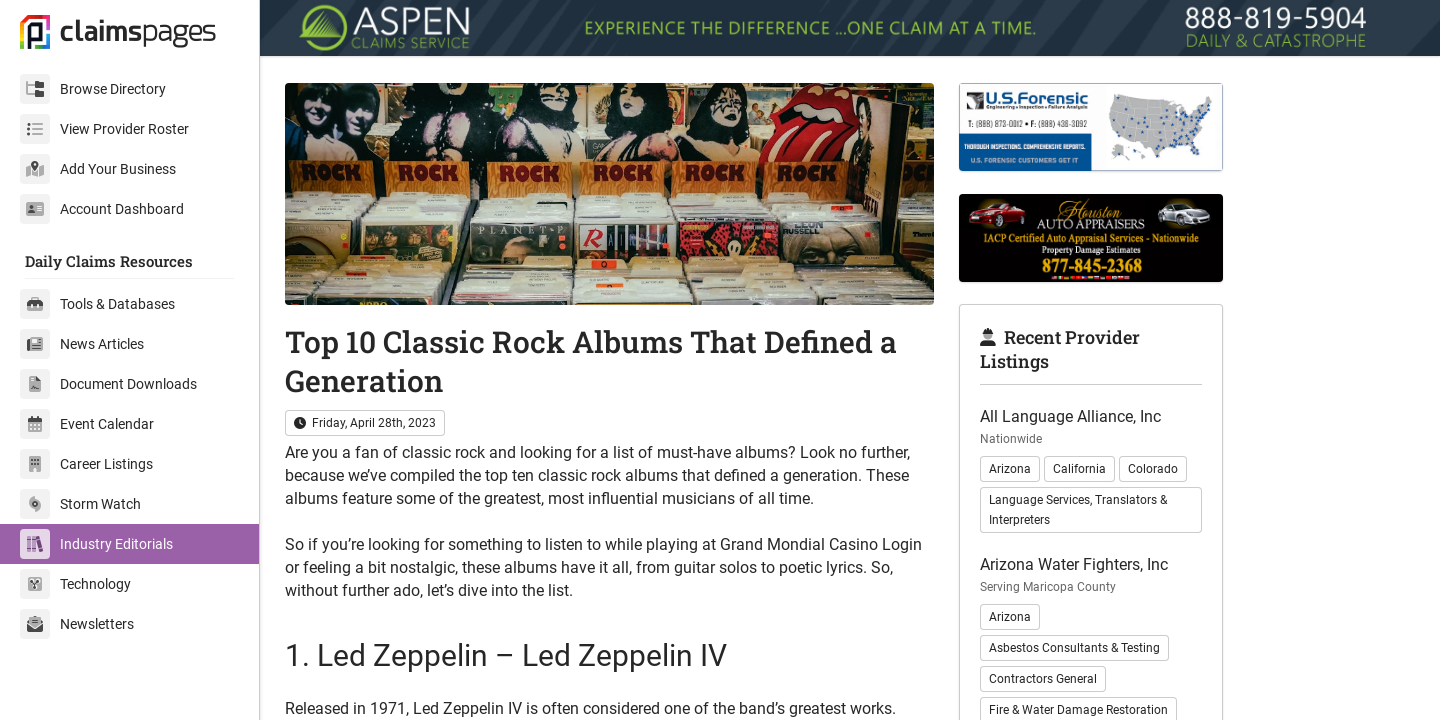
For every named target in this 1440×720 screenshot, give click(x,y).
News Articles (82, 344)
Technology (75, 584)
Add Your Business (98, 169)
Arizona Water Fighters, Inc (1074, 564)
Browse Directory (93, 89)
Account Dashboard (102, 209)
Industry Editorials (96, 544)
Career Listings (86, 464)
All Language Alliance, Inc (1070, 416)
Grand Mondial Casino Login (821, 544)
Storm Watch (80, 504)
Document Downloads (108, 384)
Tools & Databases (97, 304)
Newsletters (77, 624)
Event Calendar (87, 424)
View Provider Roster (104, 129)
